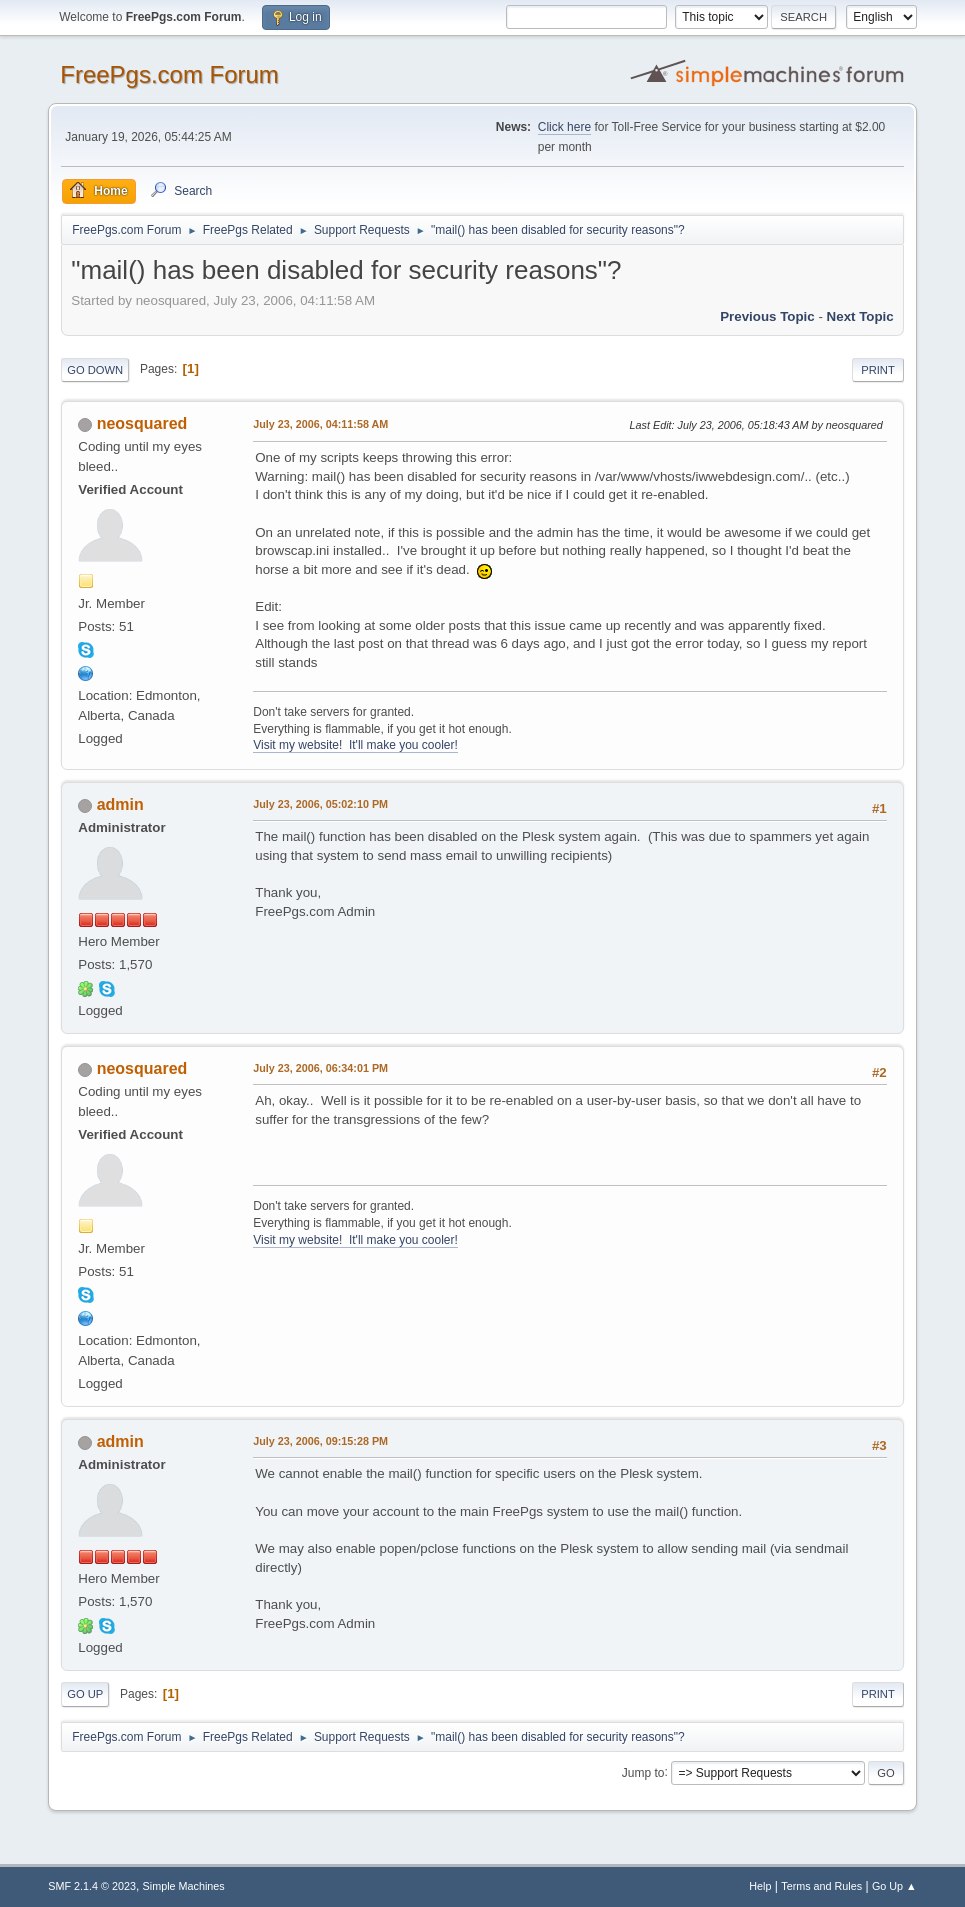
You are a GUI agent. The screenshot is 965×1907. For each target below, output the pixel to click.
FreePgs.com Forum (169, 74)
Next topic (860, 316)
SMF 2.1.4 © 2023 (92, 1886)
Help (760, 1886)
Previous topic (767, 316)
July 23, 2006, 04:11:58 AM (320, 424)
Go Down (95, 370)
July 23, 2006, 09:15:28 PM (320, 1441)
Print (878, 370)
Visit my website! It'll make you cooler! (355, 745)
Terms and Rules (821, 1886)
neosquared (142, 423)
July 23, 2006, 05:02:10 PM (320, 804)
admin (120, 804)
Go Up (85, 1694)
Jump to (643, 1772)
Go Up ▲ (894, 1886)
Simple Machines (184, 1886)
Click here (564, 127)
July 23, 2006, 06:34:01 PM (320, 1068)
